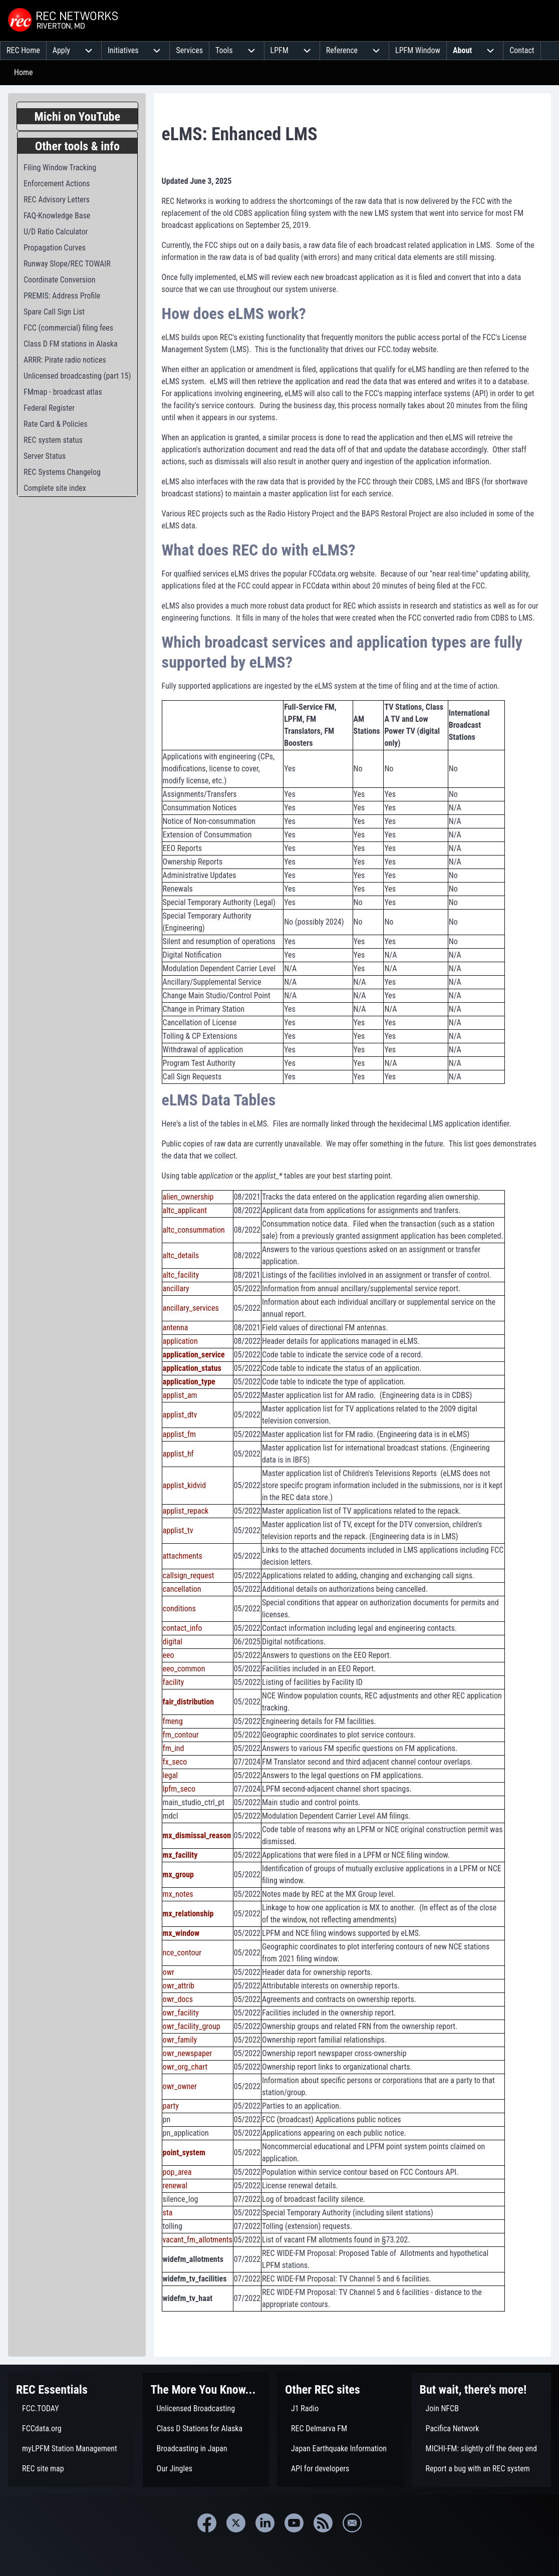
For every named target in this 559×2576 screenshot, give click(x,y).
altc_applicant (185, 1210)
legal (170, 1775)
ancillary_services (191, 1308)
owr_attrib (178, 1985)
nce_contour (182, 1952)
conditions (179, 1608)
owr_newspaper (187, 2053)
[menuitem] (23, 51)
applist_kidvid (184, 1485)
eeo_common (184, 1668)
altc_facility (181, 1275)
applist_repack (186, 1511)
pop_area (177, 2172)
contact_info (182, 1628)
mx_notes (178, 1894)
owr (168, 1972)
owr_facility (181, 2013)
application (180, 1341)
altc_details (181, 1255)
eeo (168, 1655)
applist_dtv (180, 1414)
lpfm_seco (179, 1789)
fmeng (173, 1721)
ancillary (176, 1288)
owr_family (180, 2040)
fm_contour (181, 1735)
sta (168, 2212)
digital (172, 1641)
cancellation (182, 1589)
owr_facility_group (191, 2026)
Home (23, 72)
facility (173, 1682)
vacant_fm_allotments (197, 2239)
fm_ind (173, 1748)
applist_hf (178, 1454)
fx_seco (175, 1762)
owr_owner (180, 2086)
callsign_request (188, 1575)
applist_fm (179, 1434)
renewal (175, 2185)
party (171, 2106)
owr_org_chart (185, 2067)
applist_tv (178, 1530)
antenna (175, 1327)
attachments (182, 1556)
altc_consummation (194, 1230)
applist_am (180, 1395)
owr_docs (178, 1999)
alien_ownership (188, 1197)
